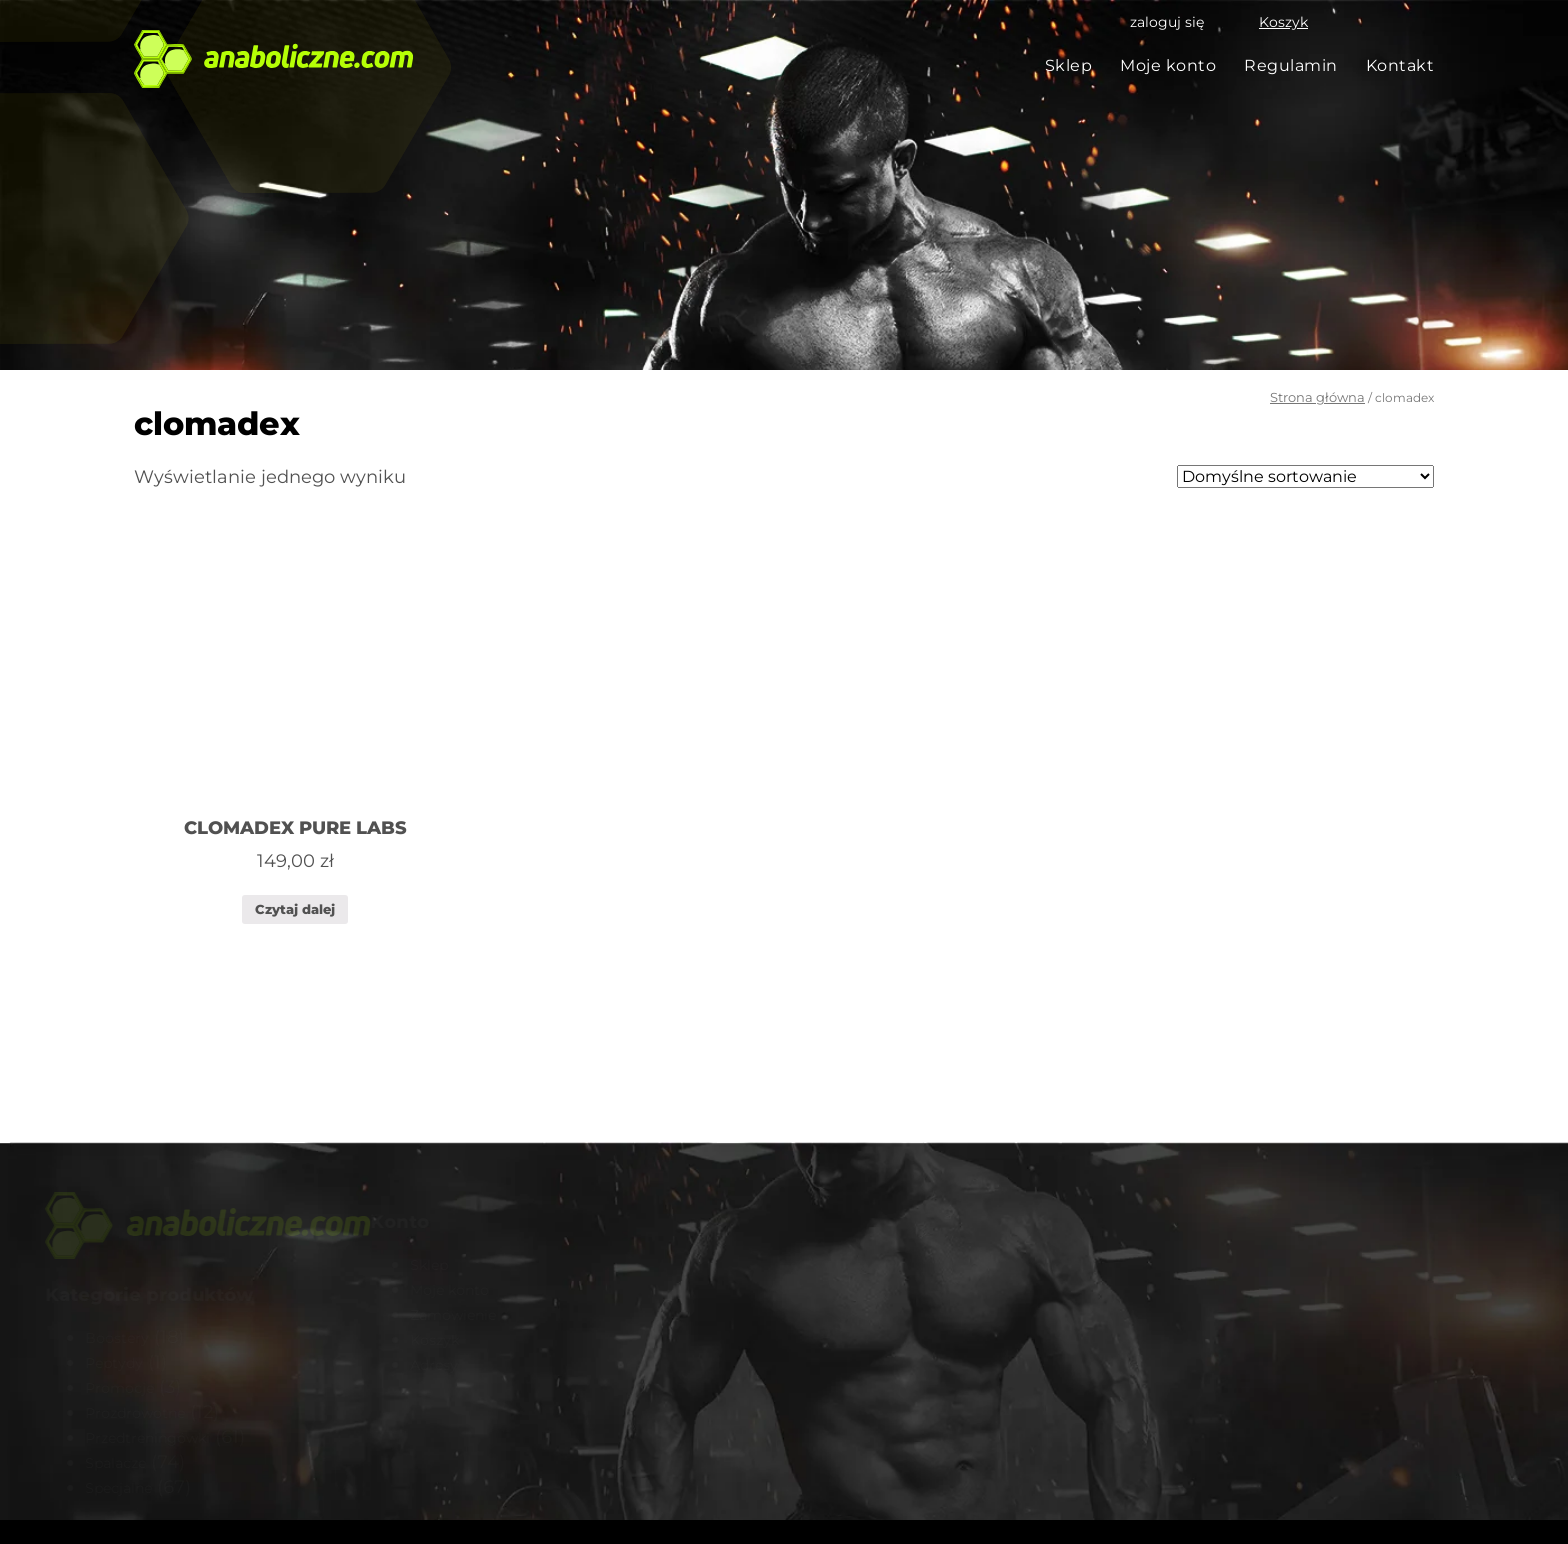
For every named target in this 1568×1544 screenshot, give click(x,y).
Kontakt (1400, 65)
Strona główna (1317, 397)
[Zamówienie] (1305, 476)
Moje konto (1168, 65)
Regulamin (1291, 65)
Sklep (1069, 65)
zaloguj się (1167, 22)
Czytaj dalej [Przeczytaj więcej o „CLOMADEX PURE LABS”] (295, 909)
